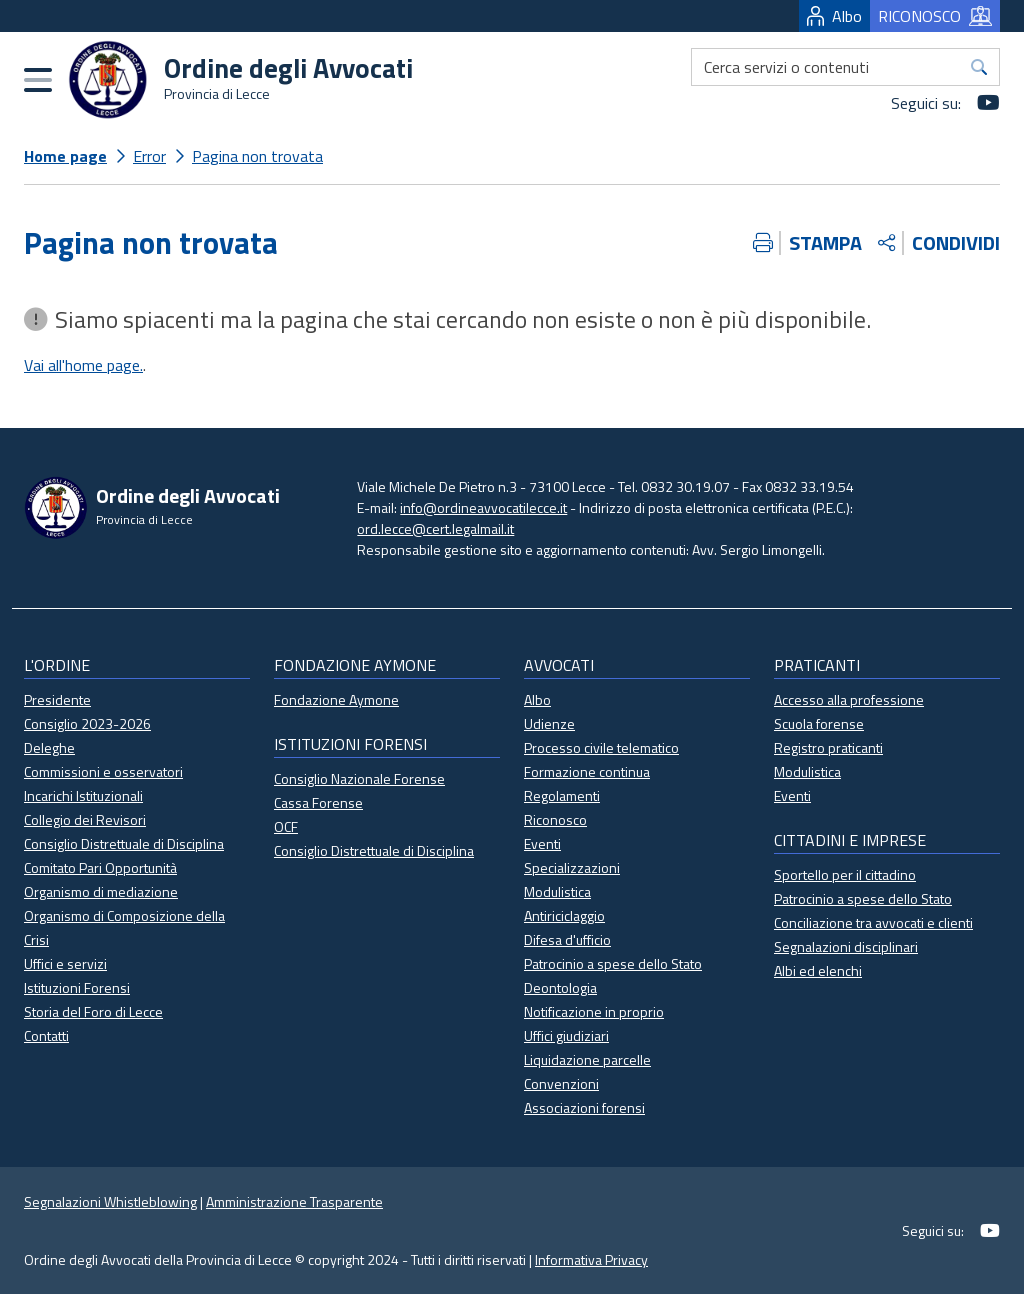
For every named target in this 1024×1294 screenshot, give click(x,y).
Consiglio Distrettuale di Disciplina (124, 843)
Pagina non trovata (257, 156)
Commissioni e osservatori (103, 771)
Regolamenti (562, 795)
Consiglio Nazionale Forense (359, 778)
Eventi (542, 843)
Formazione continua (587, 771)
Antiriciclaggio (564, 915)
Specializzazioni (572, 867)
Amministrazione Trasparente (294, 1201)
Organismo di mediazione (101, 891)
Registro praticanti (828, 747)
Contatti (46, 1035)
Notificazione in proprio (594, 1011)
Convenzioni (561, 1083)
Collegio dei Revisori (85, 819)
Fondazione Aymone (336, 699)
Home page (65, 156)
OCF (286, 826)
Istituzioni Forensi (77, 987)
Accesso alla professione (849, 699)
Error (149, 156)
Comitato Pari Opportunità (100, 867)
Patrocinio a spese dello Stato (613, 963)
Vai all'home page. (83, 365)
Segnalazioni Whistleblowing (110, 1201)
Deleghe (49, 747)
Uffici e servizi (65, 963)
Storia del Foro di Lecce (93, 1011)
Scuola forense (819, 723)
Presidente (57, 699)
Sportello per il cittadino (845, 874)
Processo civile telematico (601, 747)
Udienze (549, 723)
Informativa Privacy (591, 1259)
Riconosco (555, 819)
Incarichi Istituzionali (83, 795)
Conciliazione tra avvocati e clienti (873, 922)
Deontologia (560, 987)
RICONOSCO (935, 16)
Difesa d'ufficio (567, 939)
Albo (834, 16)
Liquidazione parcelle (587, 1059)
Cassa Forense (318, 802)
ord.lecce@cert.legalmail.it (435, 528)
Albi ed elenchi (818, 970)
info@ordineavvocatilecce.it (483, 507)
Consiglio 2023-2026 (87, 723)
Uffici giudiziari (566, 1035)
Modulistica (557, 891)
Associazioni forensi (584, 1107)
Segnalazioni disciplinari (846, 946)
